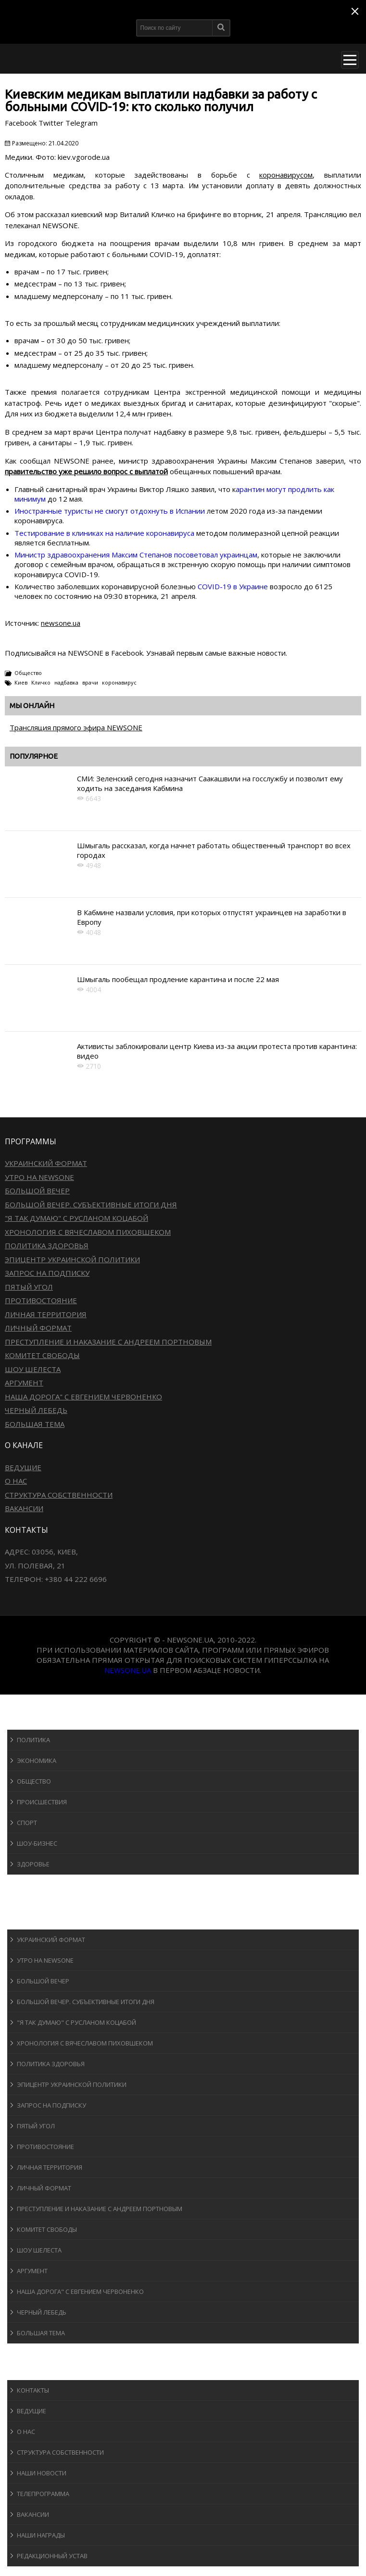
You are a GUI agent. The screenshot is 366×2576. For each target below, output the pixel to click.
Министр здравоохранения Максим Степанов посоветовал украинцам (135, 554)
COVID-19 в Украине (233, 586)
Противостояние (41, 1300)
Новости (31, 1720)
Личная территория (46, 1314)
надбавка (66, 682)
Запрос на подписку (47, 1273)
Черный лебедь (36, 1410)
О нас (16, 1481)
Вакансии (24, 1508)
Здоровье (33, 1864)
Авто (23, 1901)
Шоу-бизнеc (37, 1843)
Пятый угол (29, 1287)
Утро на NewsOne (39, 1177)
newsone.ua (60, 623)
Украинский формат (46, 1163)
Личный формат (38, 1328)
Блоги (26, 2352)
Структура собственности (59, 1495)
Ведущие (23, 1467)
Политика (33, 1739)
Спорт (27, 1822)
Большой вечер (37, 1190)
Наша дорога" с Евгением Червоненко (83, 1396)
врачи (90, 682)
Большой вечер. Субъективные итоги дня (91, 1204)
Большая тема (34, 1424)
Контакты (33, 2390)
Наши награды (41, 2535)
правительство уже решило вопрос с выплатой (86, 471)
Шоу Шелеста (33, 1369)
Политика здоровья (46, 1245)
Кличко (40, 682)
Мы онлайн (32, 705)
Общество (28, 672)
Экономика (36, 1760)
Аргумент (24, 1382)
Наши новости (41, 2473)
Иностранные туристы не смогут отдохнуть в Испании (109, 511)
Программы (37, 1920)
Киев (20, 682)
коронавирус (119, 682)
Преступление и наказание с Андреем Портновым (108, 1341)
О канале (31, 2370)
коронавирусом (286, 175)
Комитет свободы (42, 1355)
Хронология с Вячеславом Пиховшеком (88, 1232)
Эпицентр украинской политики (72, 1259)
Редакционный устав (52, 2555)
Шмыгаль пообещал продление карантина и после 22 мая (178, 979)
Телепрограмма (43, 2493)
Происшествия (42, 1802)
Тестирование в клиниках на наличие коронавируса (104, 533)
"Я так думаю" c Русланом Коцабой (76, 1218)
